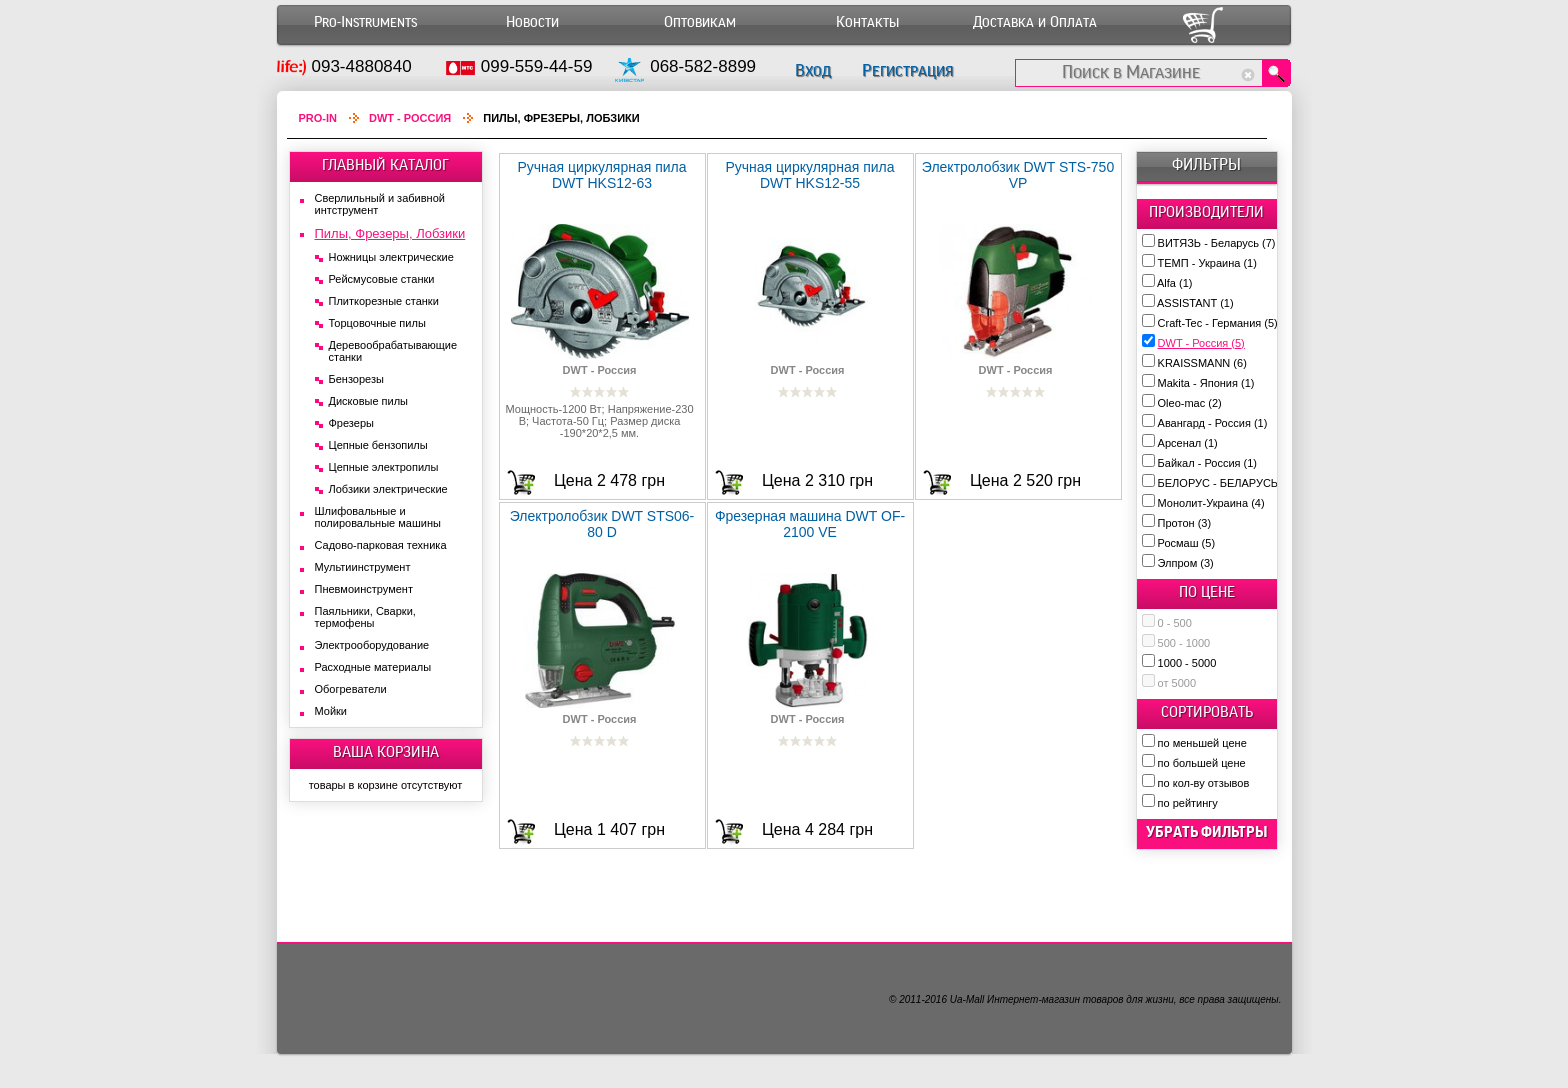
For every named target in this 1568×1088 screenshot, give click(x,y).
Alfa (1174, 283)
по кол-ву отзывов (1204, 783)
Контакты (867, 22)
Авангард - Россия (1213, 423)
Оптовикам (700, 22)
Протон (1185, 523)
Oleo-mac (1190, 403)
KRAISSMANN (1202, 363)
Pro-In (318, 118)
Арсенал (1188, 443)
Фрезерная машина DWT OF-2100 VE (810, 524)
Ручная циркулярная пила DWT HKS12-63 (601, 175)
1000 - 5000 (1187, 663)
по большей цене (1202, 763)
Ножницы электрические (391, 257)
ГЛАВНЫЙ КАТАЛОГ (385, 165)
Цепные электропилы (384, 467)
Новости (532, 22)
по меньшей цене (1202, 743)
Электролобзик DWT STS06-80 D (602, 524)
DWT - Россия (1201, 343)
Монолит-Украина (1211, 503)
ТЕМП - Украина (1207, 263)
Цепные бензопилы (378, 445)
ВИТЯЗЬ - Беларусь (1217, 243)
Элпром (1186, 563)
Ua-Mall (967, 999)
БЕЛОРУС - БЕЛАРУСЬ (1226, 483)
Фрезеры (351, 423)
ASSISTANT (1195, 303)
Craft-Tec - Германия (1218, 323)
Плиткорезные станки (384, 301)
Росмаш (1187, 543)
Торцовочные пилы (377, 323)
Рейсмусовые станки (382, 279)
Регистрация (907, 70)
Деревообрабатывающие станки (393, 351)
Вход (813, 70)
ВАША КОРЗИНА (386, 752)
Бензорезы (356, 379)
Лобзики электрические (388, 489)
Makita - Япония (1206, 383)
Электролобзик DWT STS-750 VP (1018, 175)
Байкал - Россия (1207, 463)
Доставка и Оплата (1035, 22)
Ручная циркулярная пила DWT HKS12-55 (809, 175)
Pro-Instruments (365, 22)
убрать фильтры (1207, 832)
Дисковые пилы (369, 401)
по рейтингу (1188, 803)
